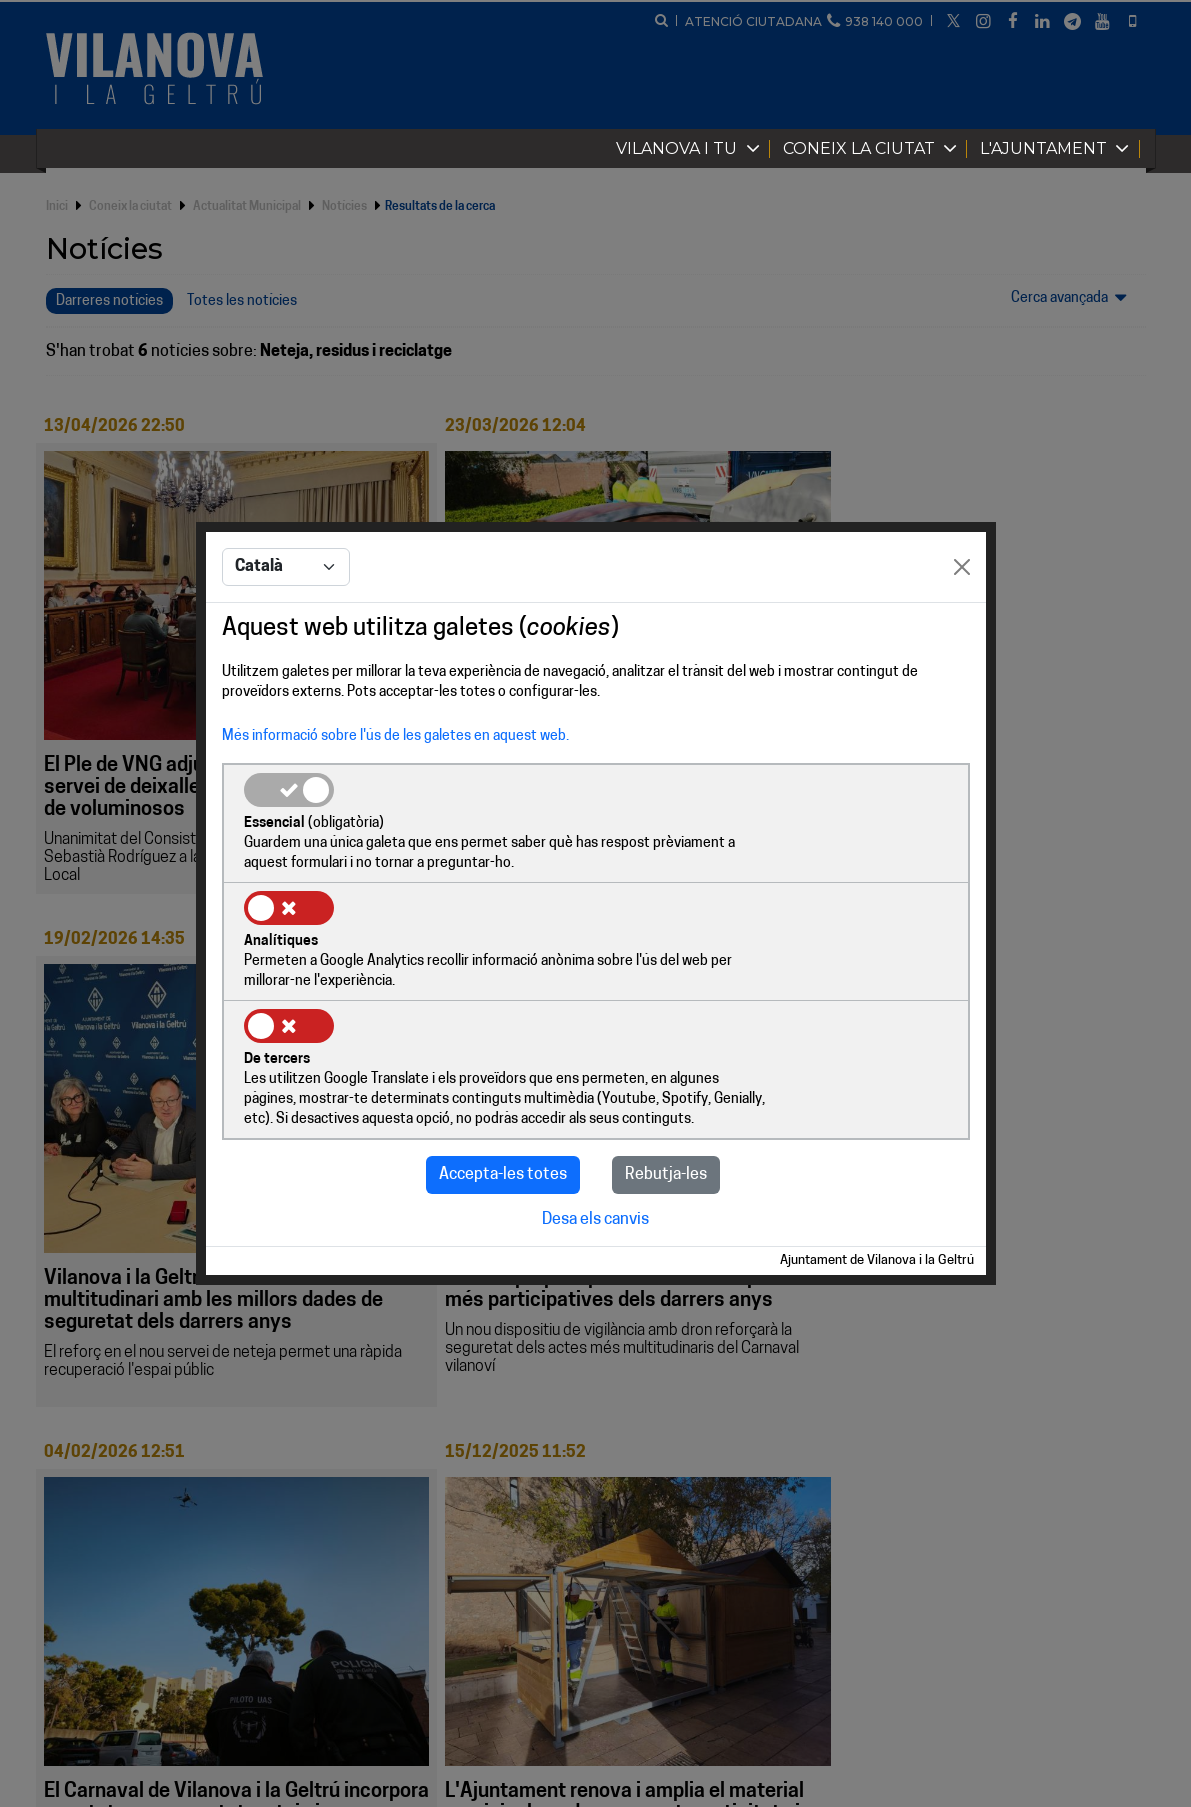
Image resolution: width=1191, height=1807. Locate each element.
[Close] (962, 629)
